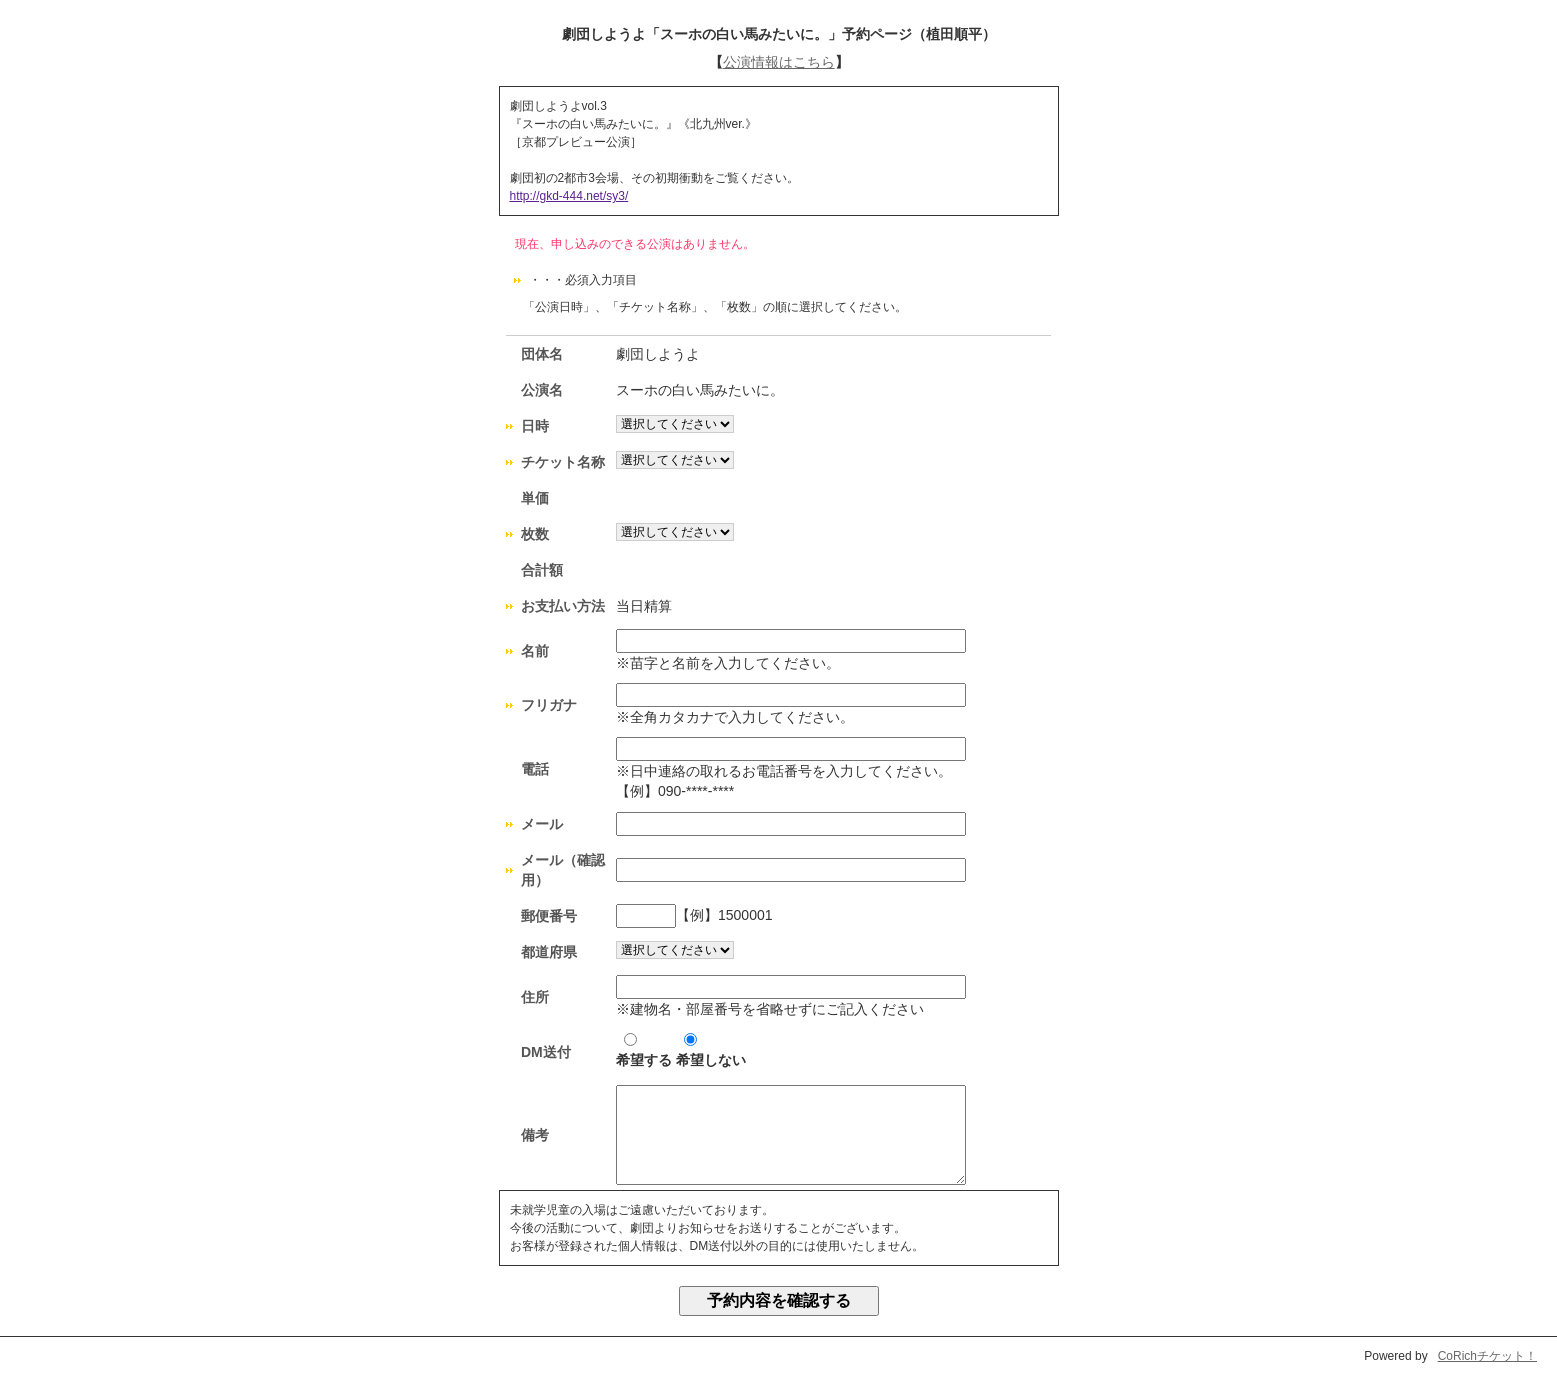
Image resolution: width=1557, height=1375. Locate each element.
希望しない (711, 1050)
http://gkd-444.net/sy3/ (569, 196)
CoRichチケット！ (1487, 1356)
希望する (644, 1050)
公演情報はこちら (779, 62)
